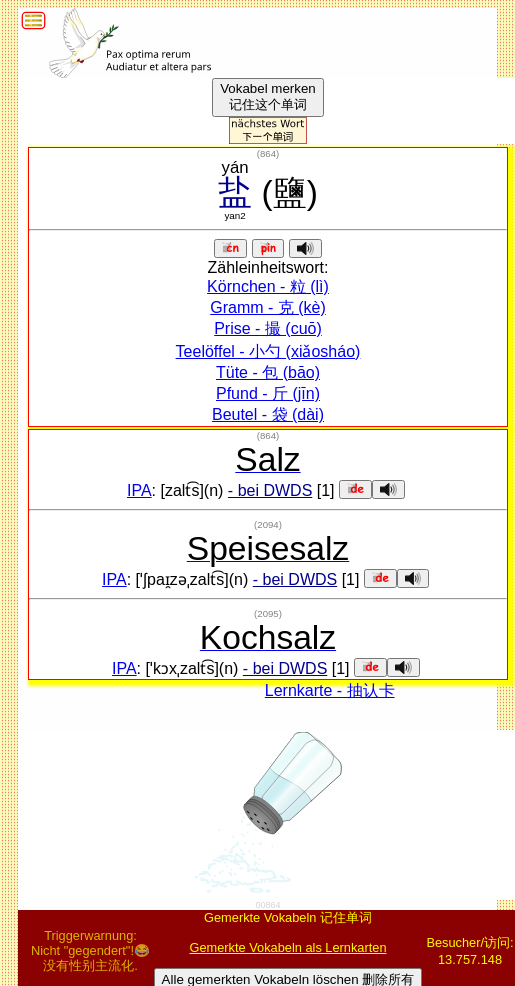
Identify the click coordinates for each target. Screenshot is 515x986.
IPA (139, 490)
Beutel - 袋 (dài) (268, 414)
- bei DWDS (270, 490)
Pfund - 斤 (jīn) (268, 393)
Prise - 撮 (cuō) (268, 328)
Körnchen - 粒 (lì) (268, 286)
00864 (267, 905)
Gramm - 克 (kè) (268, 307)
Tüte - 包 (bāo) (268, 372)
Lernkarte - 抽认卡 (330, 690)
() (268, 153)
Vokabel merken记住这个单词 (268, 96)
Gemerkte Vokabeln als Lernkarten (287, 947)
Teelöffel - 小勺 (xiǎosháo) (268, 351)
